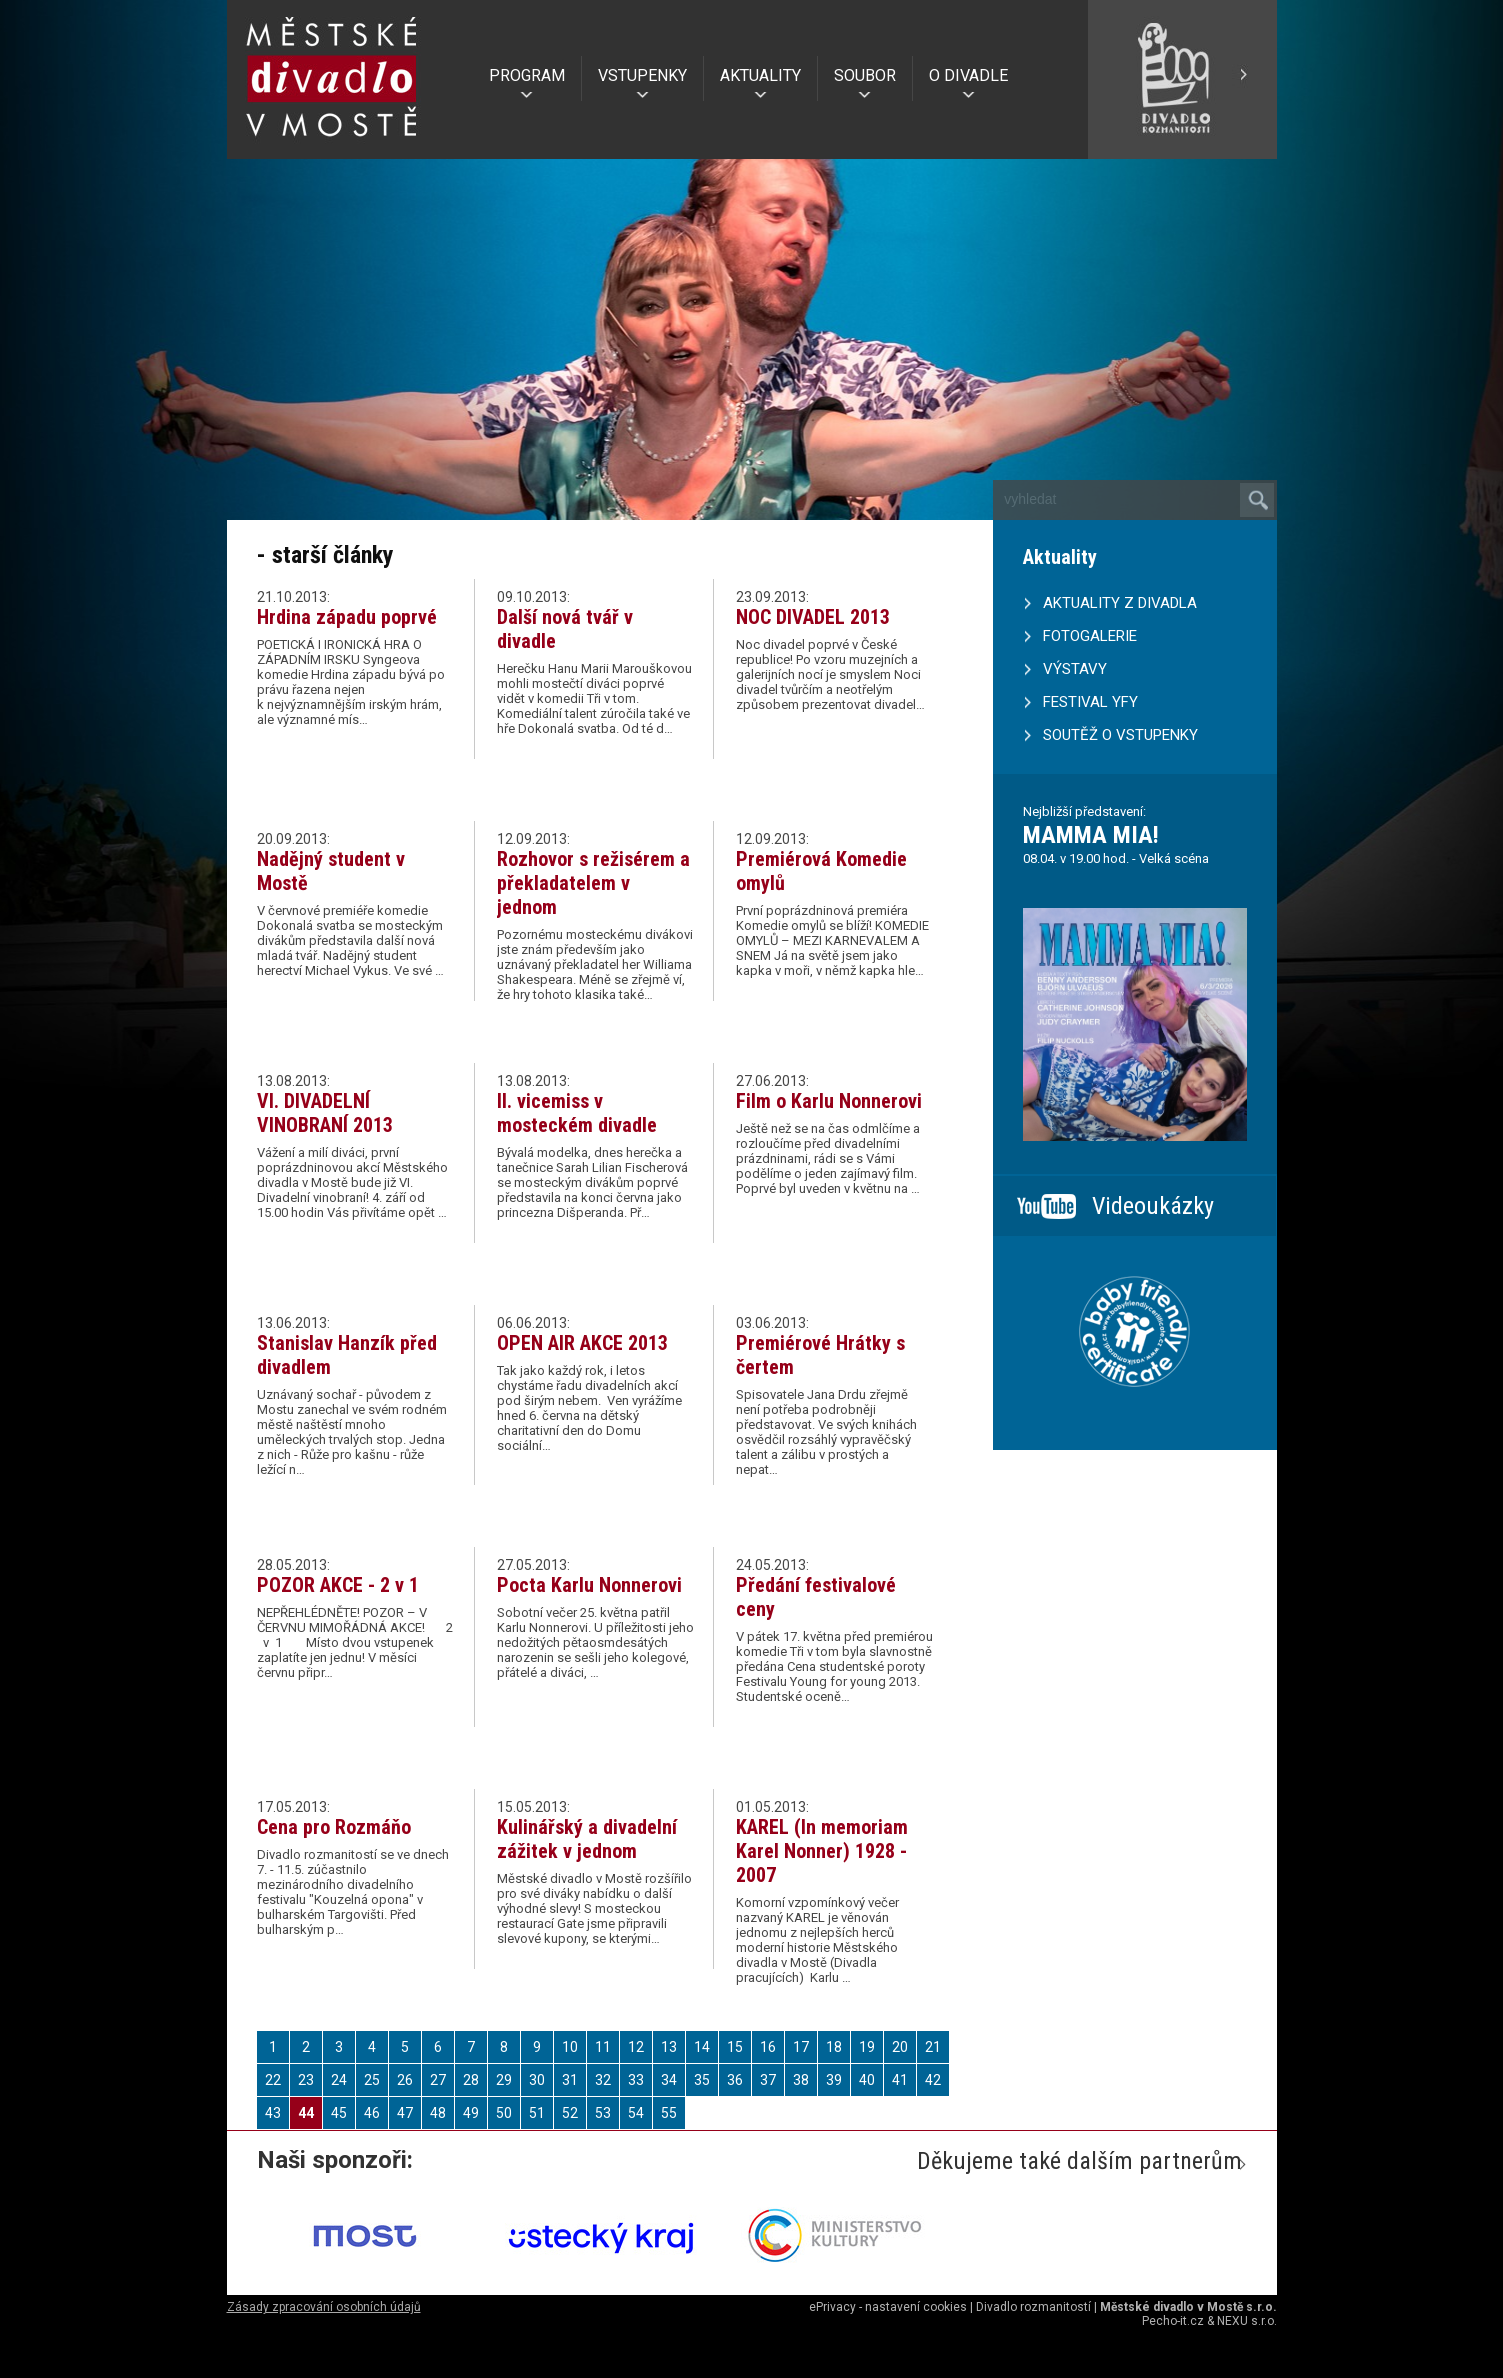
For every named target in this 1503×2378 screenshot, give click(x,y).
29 (504, 2080)
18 (834, 2047)
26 (405, 2080)
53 (603, 2113)
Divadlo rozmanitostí (1033, 2307)
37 (768, 2080)
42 (933, 2080)
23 (306, 2080)
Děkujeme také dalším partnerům (1079, 2161)
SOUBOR (865, 75)
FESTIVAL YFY (1090, 702)
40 (867, 2080)
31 (570, 2080)
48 (438, 2113)
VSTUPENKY (642, 75)
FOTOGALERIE (1090, 636)
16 (768, 2047)
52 (570, 2113)
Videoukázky (1153, 1206)
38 (801, 2080)
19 (867, 2047)
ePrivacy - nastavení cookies (888, 2307)
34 (669, 2080)
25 (372, 2080)
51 (537, 2113)
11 (603, 2047)
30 (537, 2080)
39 (834, 2080)
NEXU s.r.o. (1247, 2321)
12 (636, 2047)
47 (405, 2113)
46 (372, 2113)
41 (900, 2080)
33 (636, 2080)
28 (471, 2080)
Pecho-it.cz (1173, 2321)
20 (900, 2047)
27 (438, 2080)
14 (702, 2047)
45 (339, 2113)
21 (933, 2047)
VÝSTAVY (1075, 669)
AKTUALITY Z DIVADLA (1120, 603)
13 (669, 2047)
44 (306, 2113)
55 (669, 2113)
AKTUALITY (760, 75)
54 (636, 2113)
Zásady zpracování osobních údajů (324, 2307)
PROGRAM (527, 75)
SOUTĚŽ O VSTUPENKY (1120, 735)
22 (273, 2080)
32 (603, 2080)
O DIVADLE (968, 75)
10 (570, 2047)
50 (504, 2113)
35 (702, 2080)
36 (735, 2080)
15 (735, 2047)
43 (273, 2113)
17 (801, 2047)
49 (471, 2113)
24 (339, 2080)
